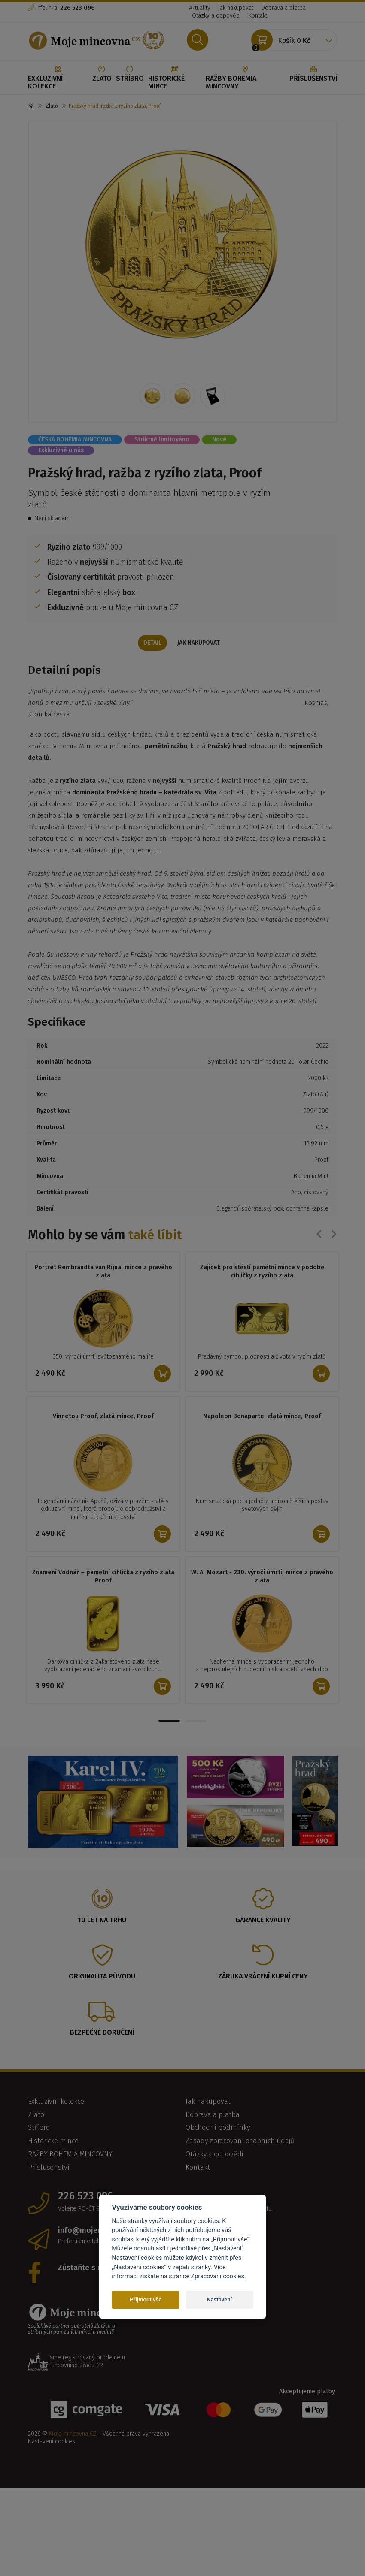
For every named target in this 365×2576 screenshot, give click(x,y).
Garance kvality (263, 1921)
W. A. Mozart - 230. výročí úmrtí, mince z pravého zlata (262, 1577)
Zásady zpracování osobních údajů (240, 2142)
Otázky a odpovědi (216, 15)
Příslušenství (313, 74)
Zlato (102, 74)
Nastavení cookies (51, 2442)
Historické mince (174, 78)
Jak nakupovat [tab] (200, 642)
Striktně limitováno (161, 439)
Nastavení (219, 2299)
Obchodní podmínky (218, 2128)
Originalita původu (102, 1977)
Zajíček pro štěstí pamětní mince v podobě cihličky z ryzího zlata (262, 1272)
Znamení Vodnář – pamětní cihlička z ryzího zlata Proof (103, 1577)
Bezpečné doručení (102, 2033)
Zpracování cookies (217, 2276)
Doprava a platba (283, 8)
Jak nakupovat (235, 8)
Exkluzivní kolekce (58, 78)
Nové (219, 439)
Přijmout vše (145, 2299)
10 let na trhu (102, 1921)
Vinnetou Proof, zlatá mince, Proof (103, 1416)
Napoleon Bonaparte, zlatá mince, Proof (262, 1416)
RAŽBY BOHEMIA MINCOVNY (245, 78)
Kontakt (258, 15)
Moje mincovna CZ (73, 2434)
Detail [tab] (152, 642)
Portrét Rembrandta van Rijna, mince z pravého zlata (103, 1272)
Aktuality (199, 8)
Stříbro (130, 74)
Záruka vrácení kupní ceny (263, 1977)
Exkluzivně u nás (61, 450)
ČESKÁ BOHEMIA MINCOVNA (75, 439)
